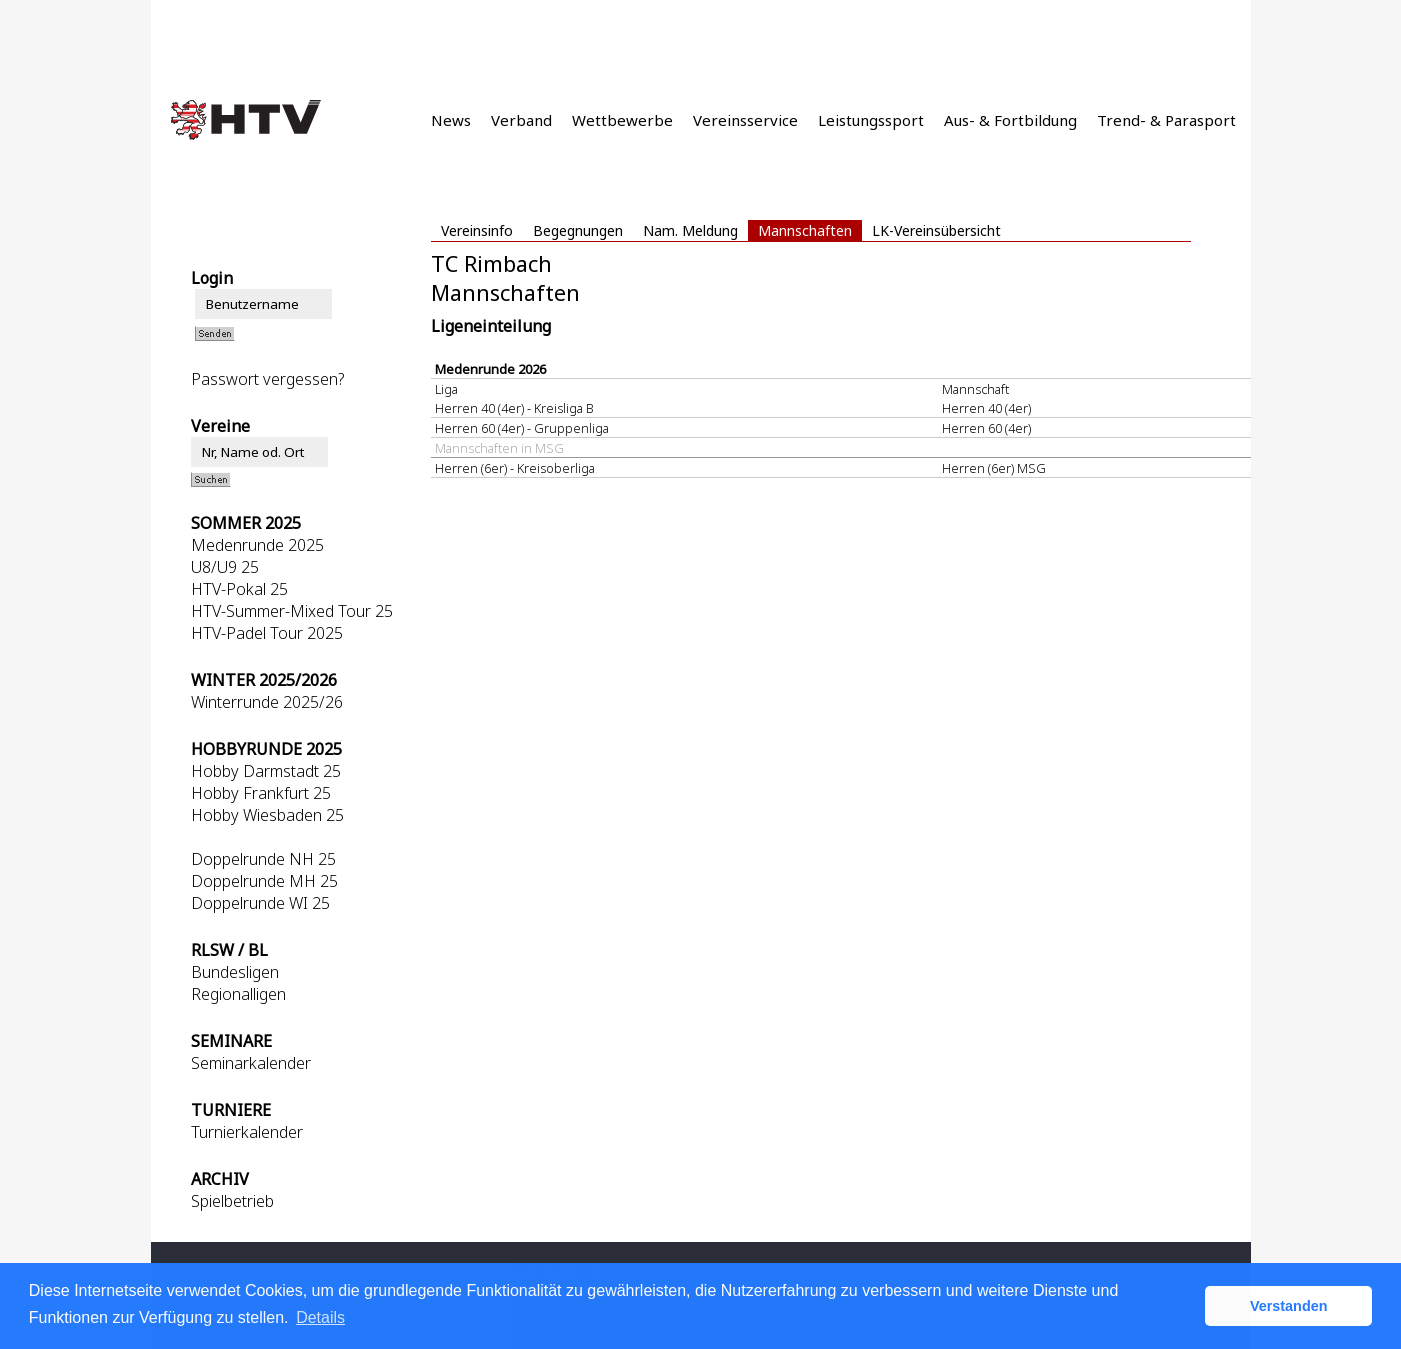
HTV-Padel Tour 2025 (267, 633)
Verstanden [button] (1289, 1306)
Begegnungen (578, 230)
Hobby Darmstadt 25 (266, 771)
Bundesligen (235, 972)
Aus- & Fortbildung (1010, 120)
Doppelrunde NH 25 (263, 859)
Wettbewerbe (622, 120)
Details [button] (320, 1317)
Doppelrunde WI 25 (260, 903)
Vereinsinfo (477, 230)
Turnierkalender (247, 1132)
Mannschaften (805, 230)
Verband (521, 120)
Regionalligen (238, 994)
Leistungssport (871, 120)
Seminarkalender (251, 1063)
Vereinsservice (745, 120)
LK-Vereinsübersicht (936, 230)
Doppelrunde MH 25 (264, 881)
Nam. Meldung (690, 230)
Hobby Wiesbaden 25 (267, 815)
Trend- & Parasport (1166, 120)
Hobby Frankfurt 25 (261, 793)
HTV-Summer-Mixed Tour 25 (292, 611)
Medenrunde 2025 (257, 545)
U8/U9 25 (225, 567)
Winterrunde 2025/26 (267, 702)
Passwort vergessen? (267, 379)
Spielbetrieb (232, 1201)
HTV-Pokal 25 (239, 589)
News (451, 120)
